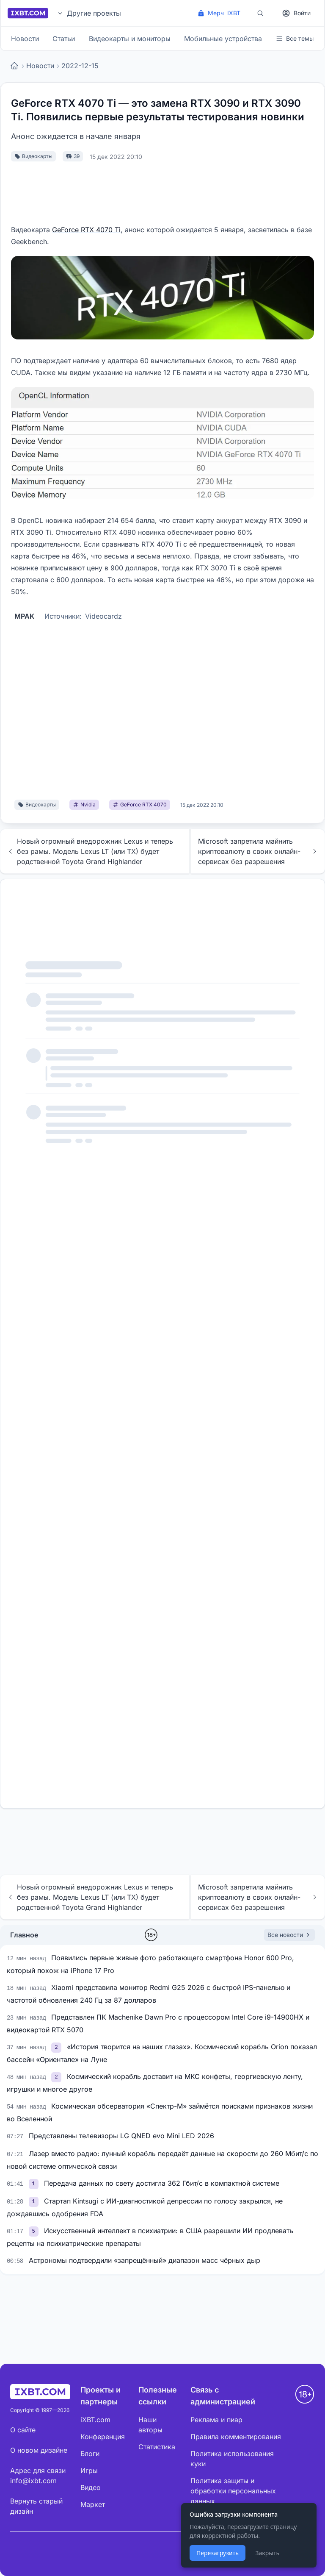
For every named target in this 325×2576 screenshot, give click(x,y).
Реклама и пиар (216, 2419)
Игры (89, 2470)
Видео (90, 2487)
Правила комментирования (235, 2436)
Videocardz (103, 616)
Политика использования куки (232, 2458)
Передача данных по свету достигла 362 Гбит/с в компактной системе (161, 2183)
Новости (25, 38)
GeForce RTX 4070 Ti (86, 229)
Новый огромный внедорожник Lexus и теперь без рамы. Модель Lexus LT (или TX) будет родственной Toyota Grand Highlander (90, 851)
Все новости (289, 1934)
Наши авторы (150, 2424)
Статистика (156, 2447)
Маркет (92, 2504)
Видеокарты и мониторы (130, 38)
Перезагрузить (217, 2553)
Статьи (63, 38)
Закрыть (267, 2553)
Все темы (295, 38)
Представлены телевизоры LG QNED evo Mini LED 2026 (121, 2135)
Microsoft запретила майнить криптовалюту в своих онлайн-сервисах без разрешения (258, 851)
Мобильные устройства (223, 38)
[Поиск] (260, 13)
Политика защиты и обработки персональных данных (233, 2490)
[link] (57, 2046)
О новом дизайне (38, 2450)
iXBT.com (95, 2419)
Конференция (102, 2436)
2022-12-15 (80, 65)
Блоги (89, 2453)
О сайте (23, 2430)
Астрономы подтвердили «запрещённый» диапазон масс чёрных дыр (144, 2260)
